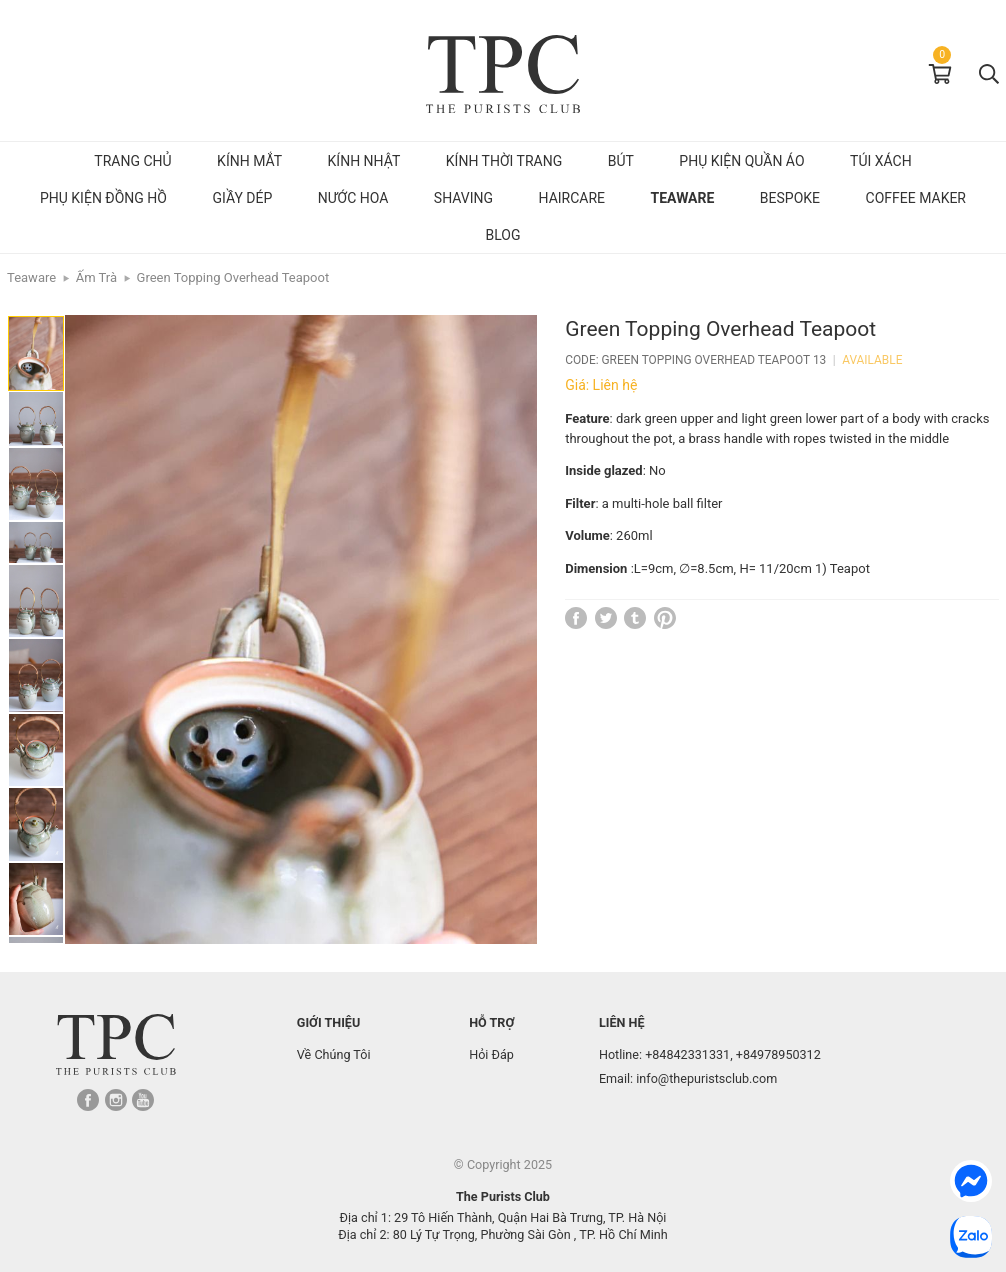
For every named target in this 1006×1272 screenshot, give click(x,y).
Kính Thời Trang (504, 161)
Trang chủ (132, 161)
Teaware (683, 198)
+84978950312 (778, 1054)
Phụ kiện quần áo (741, 161)
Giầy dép (242, 198)
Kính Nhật (364, 161)
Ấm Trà (96, 277)
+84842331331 (687, 1054)
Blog (503, 235)
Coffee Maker (916, 198)
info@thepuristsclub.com (706, 1078)
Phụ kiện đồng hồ (103, 198)
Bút (621, 161)
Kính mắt (249, 161)
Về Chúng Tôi (334, 1054)
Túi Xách (881, 161)
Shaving (463, 198)
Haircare (572, 198)
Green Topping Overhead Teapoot (233, 277)
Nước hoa (353, 198)
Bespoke (790, 198)
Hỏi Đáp (491, 1054)
